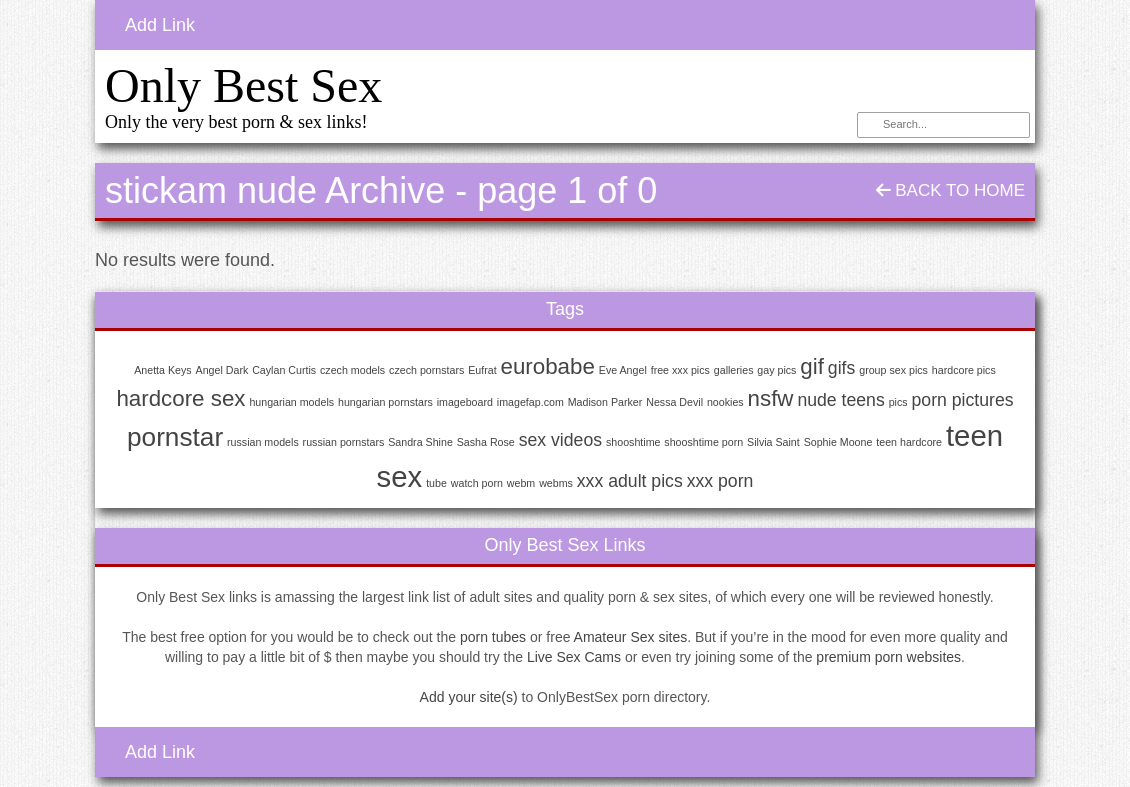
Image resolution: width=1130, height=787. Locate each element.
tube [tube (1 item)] (436, 483)
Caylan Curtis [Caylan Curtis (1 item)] (284, 370)
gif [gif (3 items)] (812, 366)
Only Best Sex (243, 85)
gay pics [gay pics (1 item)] (776, 370)
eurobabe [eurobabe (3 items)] (548, 366)
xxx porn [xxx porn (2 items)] (720, 481)
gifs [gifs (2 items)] (841, 368)
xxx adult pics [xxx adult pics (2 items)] (630, 481)
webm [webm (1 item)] (521, 483)
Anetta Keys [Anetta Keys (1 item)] (162, 370)
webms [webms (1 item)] (556, 483)
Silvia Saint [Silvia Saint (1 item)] (773, 442)
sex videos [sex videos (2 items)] (560, 440)
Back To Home (950, 190)
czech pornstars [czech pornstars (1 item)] (426, 370)
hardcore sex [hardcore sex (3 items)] (180, 398)
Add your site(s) (469, 697)
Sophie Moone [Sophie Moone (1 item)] (838, 442)
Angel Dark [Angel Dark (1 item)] (222, 370)
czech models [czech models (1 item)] (352, 370)
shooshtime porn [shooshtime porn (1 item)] (703, 442)
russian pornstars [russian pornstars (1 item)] (344, 442)
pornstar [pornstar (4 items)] (175, 437)
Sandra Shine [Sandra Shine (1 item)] (420, 442)
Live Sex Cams (574, 657)
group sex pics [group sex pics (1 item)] (893, 370)
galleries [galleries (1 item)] (734, 370)
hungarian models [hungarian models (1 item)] (291, 402)
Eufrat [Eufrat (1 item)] (482, 370)
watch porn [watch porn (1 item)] (477, 483)
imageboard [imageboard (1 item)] (465, 402)
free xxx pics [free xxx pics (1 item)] (680, 370)
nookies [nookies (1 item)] (725, 402)
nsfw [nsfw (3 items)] (771, 398)
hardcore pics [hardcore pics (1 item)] (964, 370)
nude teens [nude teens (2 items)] (840, 400)
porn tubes (493, 637)
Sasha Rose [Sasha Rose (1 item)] (486, 442)
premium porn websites (888, 657)
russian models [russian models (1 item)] (263, 442)
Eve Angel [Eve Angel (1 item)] (623, 370)
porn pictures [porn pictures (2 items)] (963, 400)
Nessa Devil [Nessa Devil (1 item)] (674, 402)
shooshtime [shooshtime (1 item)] (633, 442)
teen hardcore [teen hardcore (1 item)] (909, 442)
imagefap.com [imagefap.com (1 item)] (530, 402)
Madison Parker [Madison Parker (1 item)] (605, 402)
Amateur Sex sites (631, 637)
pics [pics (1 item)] (898, 402)
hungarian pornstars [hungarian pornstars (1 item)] (385, 402)
